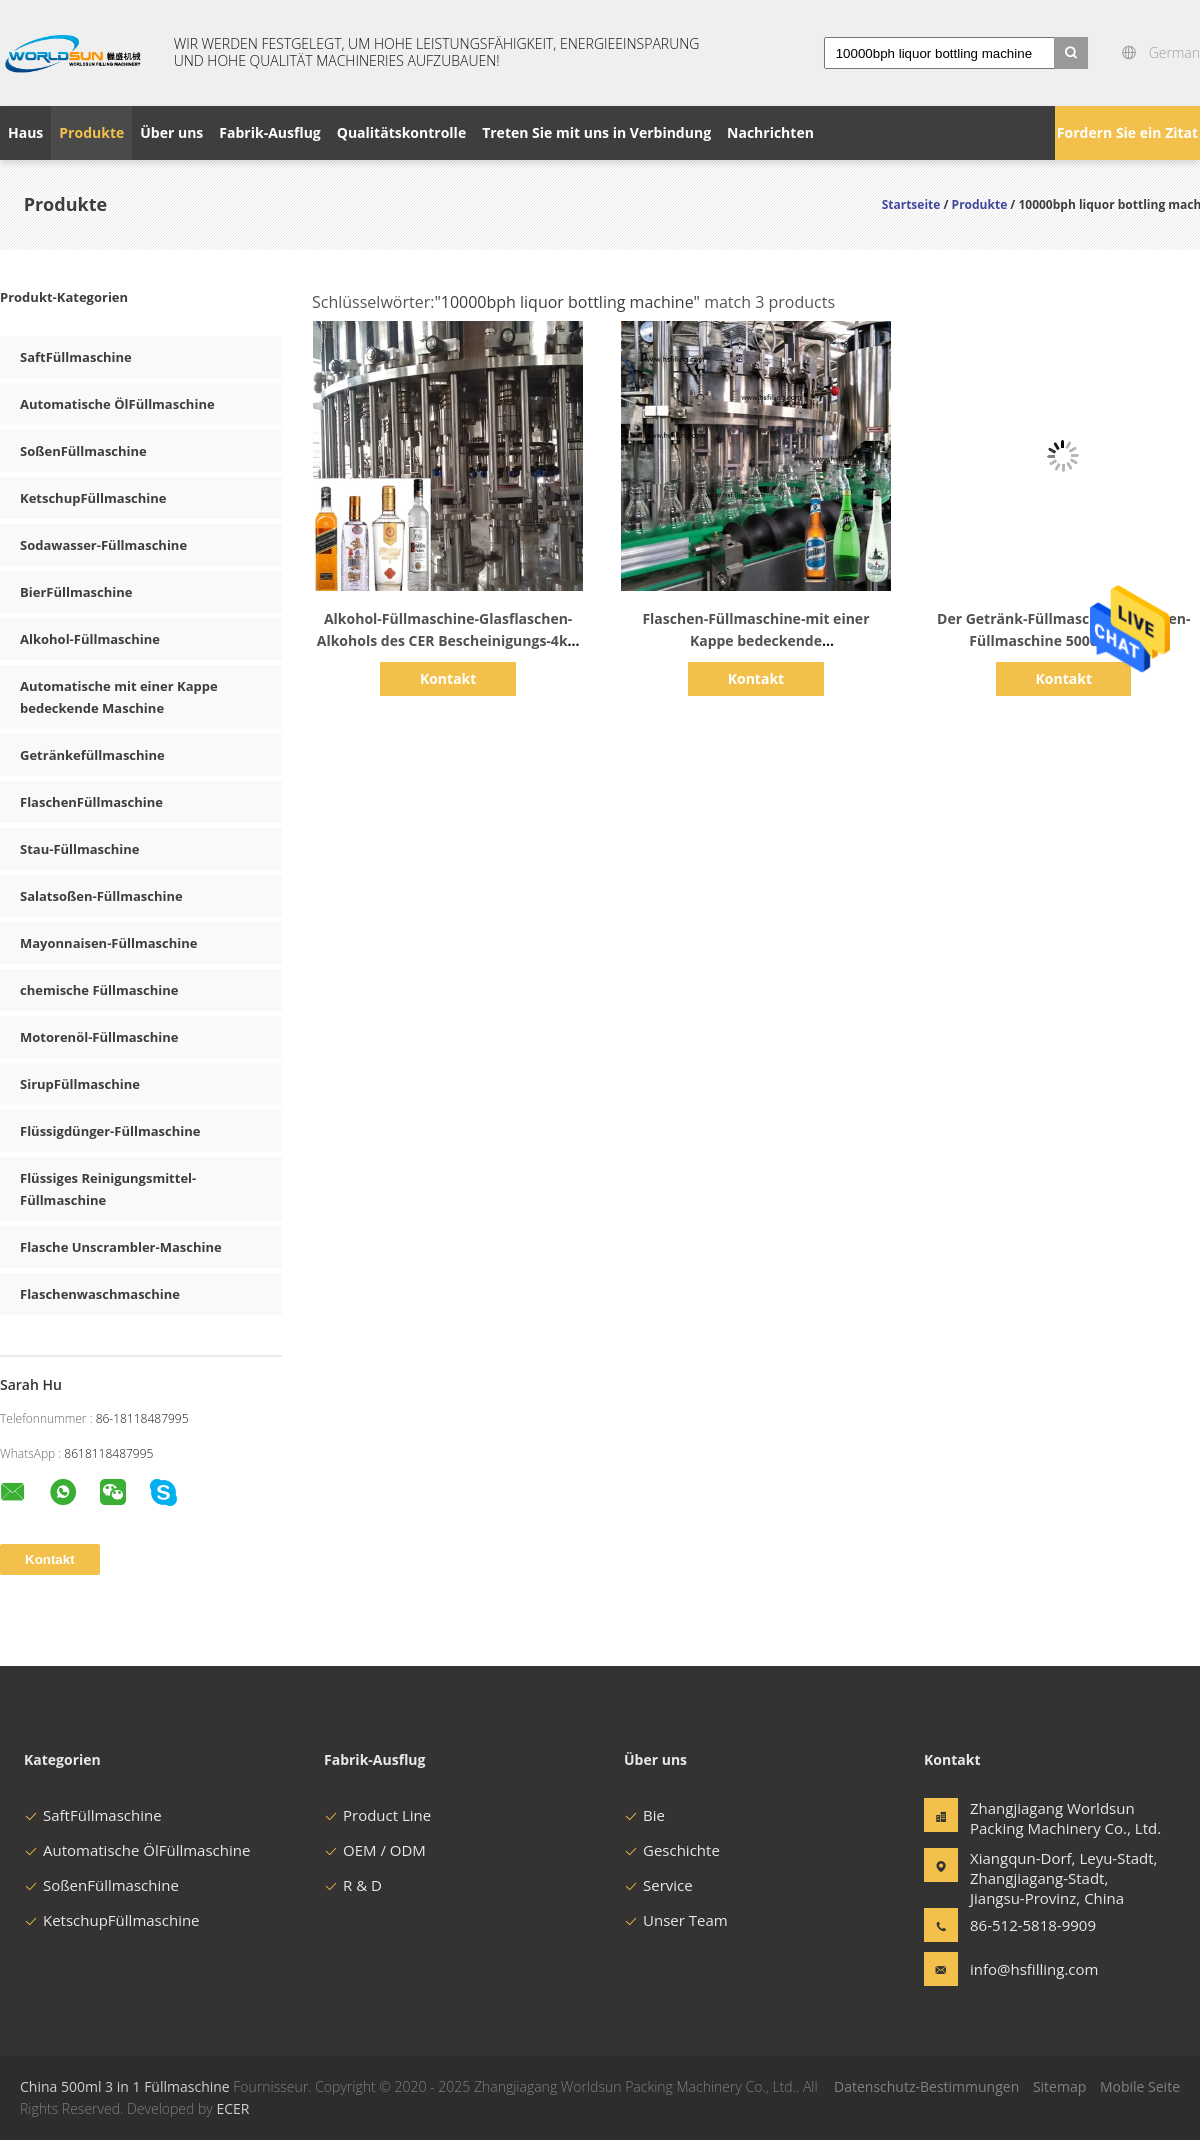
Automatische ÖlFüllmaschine (117, 404)
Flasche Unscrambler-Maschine (121, 1247)
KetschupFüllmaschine (93, 498)
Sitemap (1059, 2086)
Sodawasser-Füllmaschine (103, 545)
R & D (353, 1885)
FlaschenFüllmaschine (91, 802)
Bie (644, 1815)
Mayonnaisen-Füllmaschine (108, 943)
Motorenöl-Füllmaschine (99, 1037)
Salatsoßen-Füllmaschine (101, 896)
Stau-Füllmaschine (80, 849)
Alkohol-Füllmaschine (90, 639)
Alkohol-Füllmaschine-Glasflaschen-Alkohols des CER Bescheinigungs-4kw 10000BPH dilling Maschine (448, 640)
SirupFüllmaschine (80, 1084)
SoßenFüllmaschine (83, 451)
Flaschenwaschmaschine (100, 1294)
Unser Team (676, 1920)
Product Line (377, 1815)
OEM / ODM (375, 1850)
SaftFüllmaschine (76, 357)
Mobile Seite (1140, 2086)
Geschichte (672, 1850)
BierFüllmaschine (76, 592)
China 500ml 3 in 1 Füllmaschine (125, 2086)
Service (658, 1885)
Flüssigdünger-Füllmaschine (110, 1131)
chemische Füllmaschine (99, 990)
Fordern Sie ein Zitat (1127, 132)
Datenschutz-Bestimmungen (926, 2086)
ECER (232, 2108)
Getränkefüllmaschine (92, 755)
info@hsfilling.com (1033, 1969)
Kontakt (448, 678)
